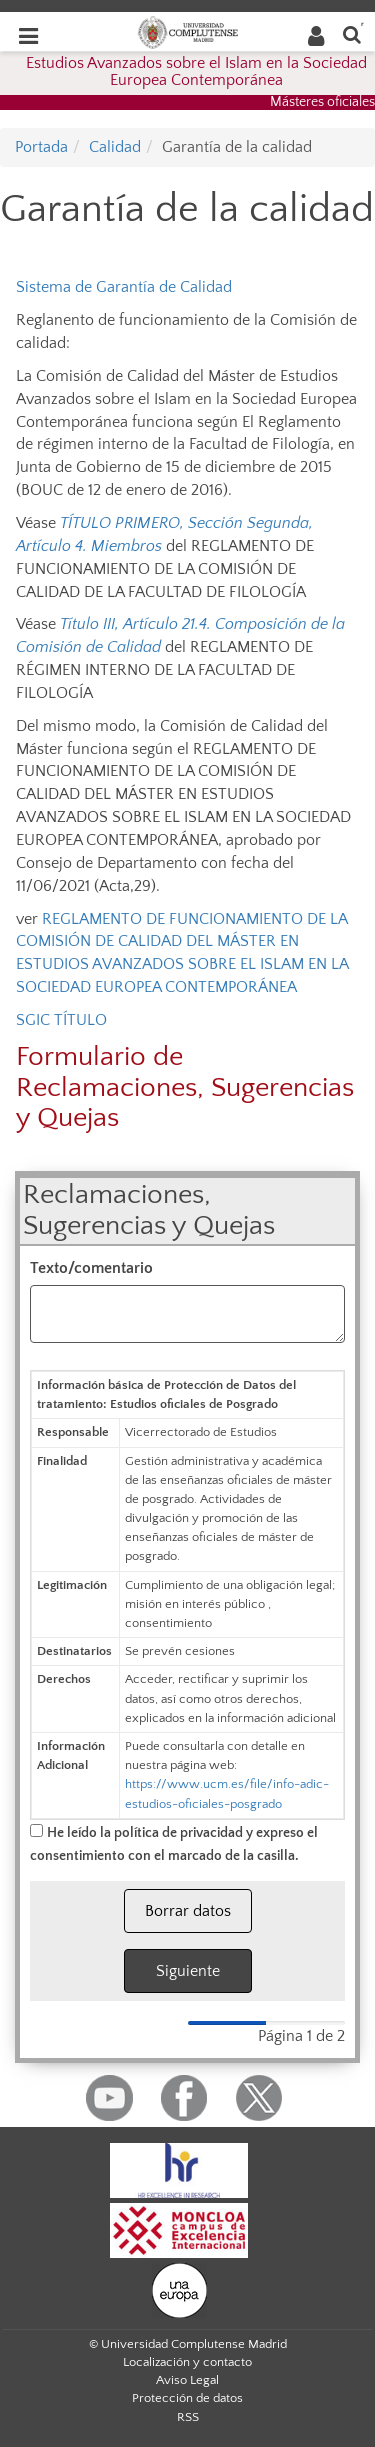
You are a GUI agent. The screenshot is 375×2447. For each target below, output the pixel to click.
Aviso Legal (187, 2380)
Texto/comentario (91, 1268)
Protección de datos (187, 2398)
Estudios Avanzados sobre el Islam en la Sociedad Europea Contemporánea (196, 72)
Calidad (115, 147)
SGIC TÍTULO (61, 1020)
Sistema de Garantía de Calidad (124, 287)
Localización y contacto (187, 2362)
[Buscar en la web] (352, 33)
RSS (188, 2417)
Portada (41, 147)
